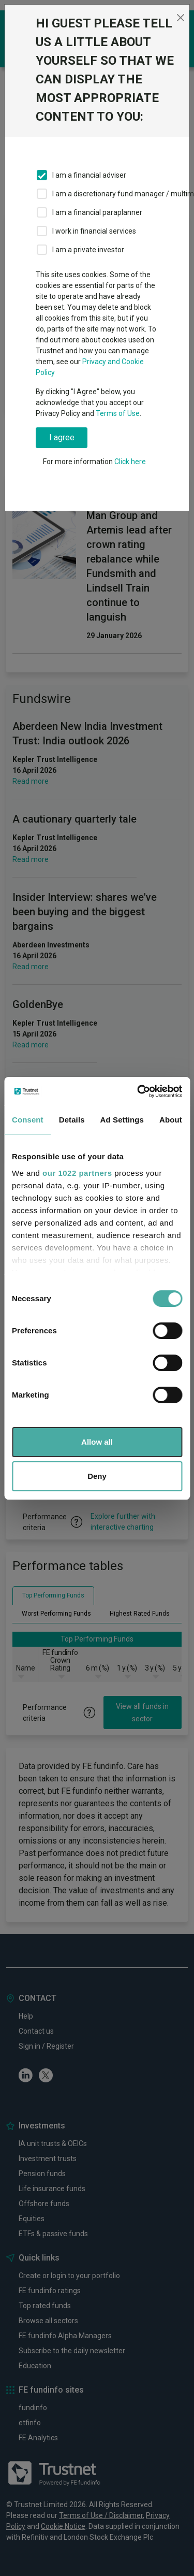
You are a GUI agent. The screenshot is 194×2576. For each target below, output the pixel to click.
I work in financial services (94, 231)
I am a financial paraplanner (97, 212)
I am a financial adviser (89, 175)
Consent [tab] (27, 1119)
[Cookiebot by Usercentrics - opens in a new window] (138, 1091)
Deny (97, 1476)
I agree (61, 437)
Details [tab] (72, 1119)
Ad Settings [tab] (122, 1119)
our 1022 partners (77, 1173)
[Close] (180, 17)
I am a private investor (88, 249)
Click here (130, 461)
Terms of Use (118, 413)
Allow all (97, 1441)
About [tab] (170, 1119)
